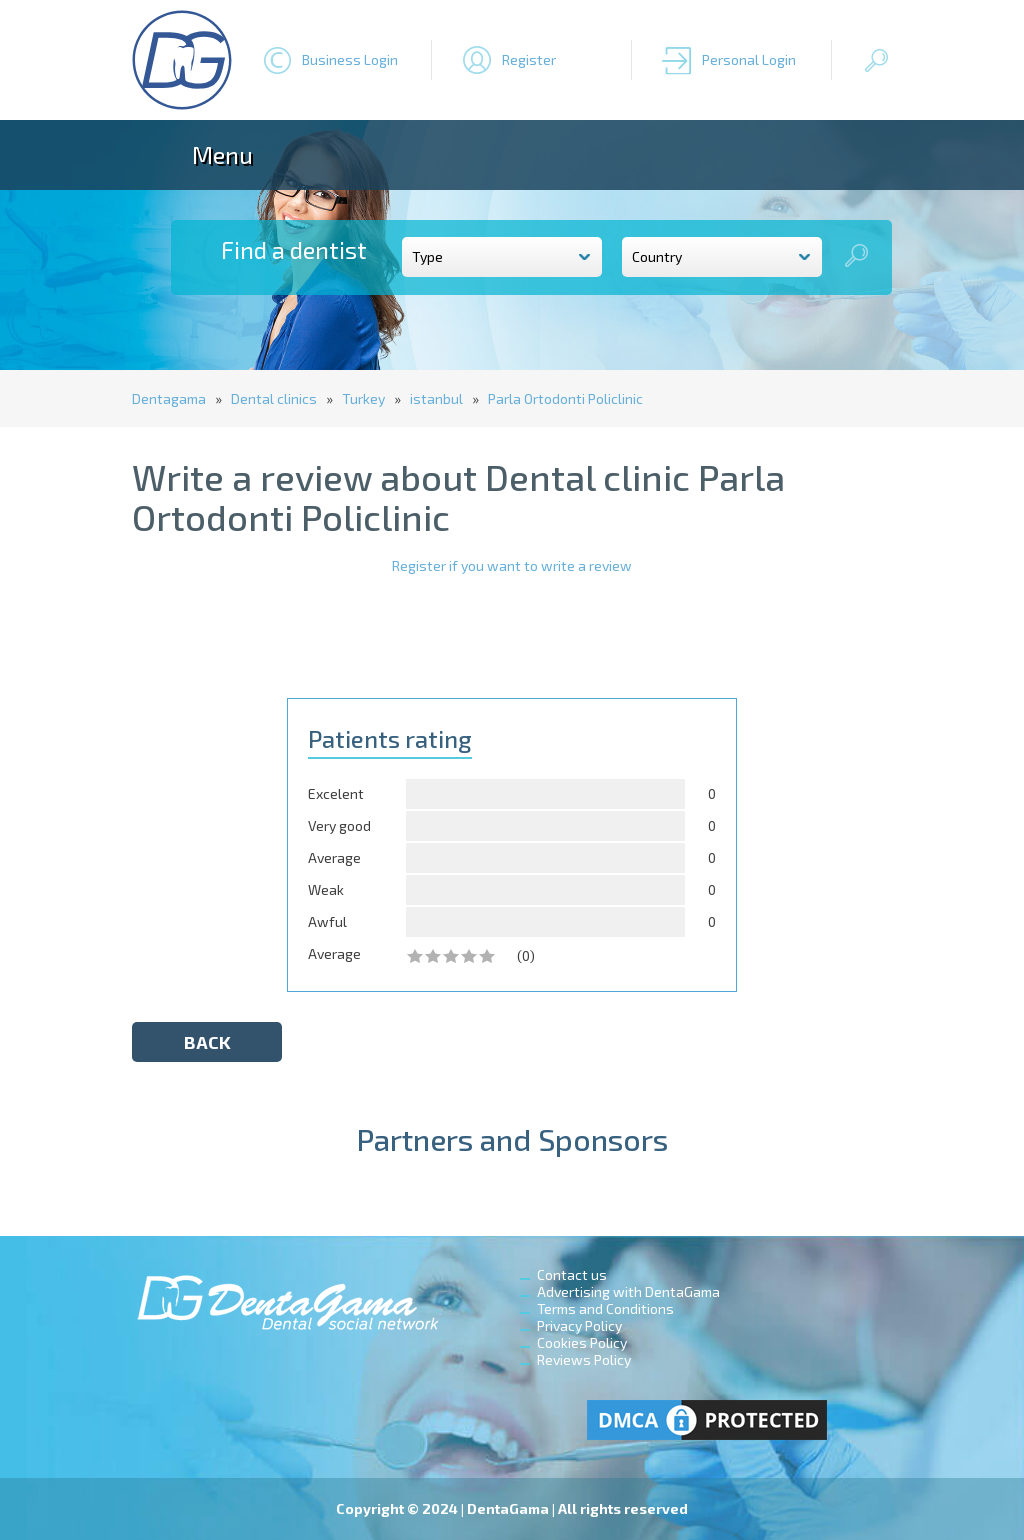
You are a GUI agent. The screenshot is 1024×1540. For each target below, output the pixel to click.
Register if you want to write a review (512, 565)
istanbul (436, 398)
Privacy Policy (579, 1325)
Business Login (350, 59)
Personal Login (749, 59)
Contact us (572, 1274)
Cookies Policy (582, 1342)
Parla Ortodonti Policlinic (565, 398)
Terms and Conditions (605, 1308)
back (207, 1042)
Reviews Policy (584, 1359)
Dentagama (169, 398)
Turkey (363, 398)
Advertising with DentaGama (628, 1291)
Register (529, 59)
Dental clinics (274, 398)
